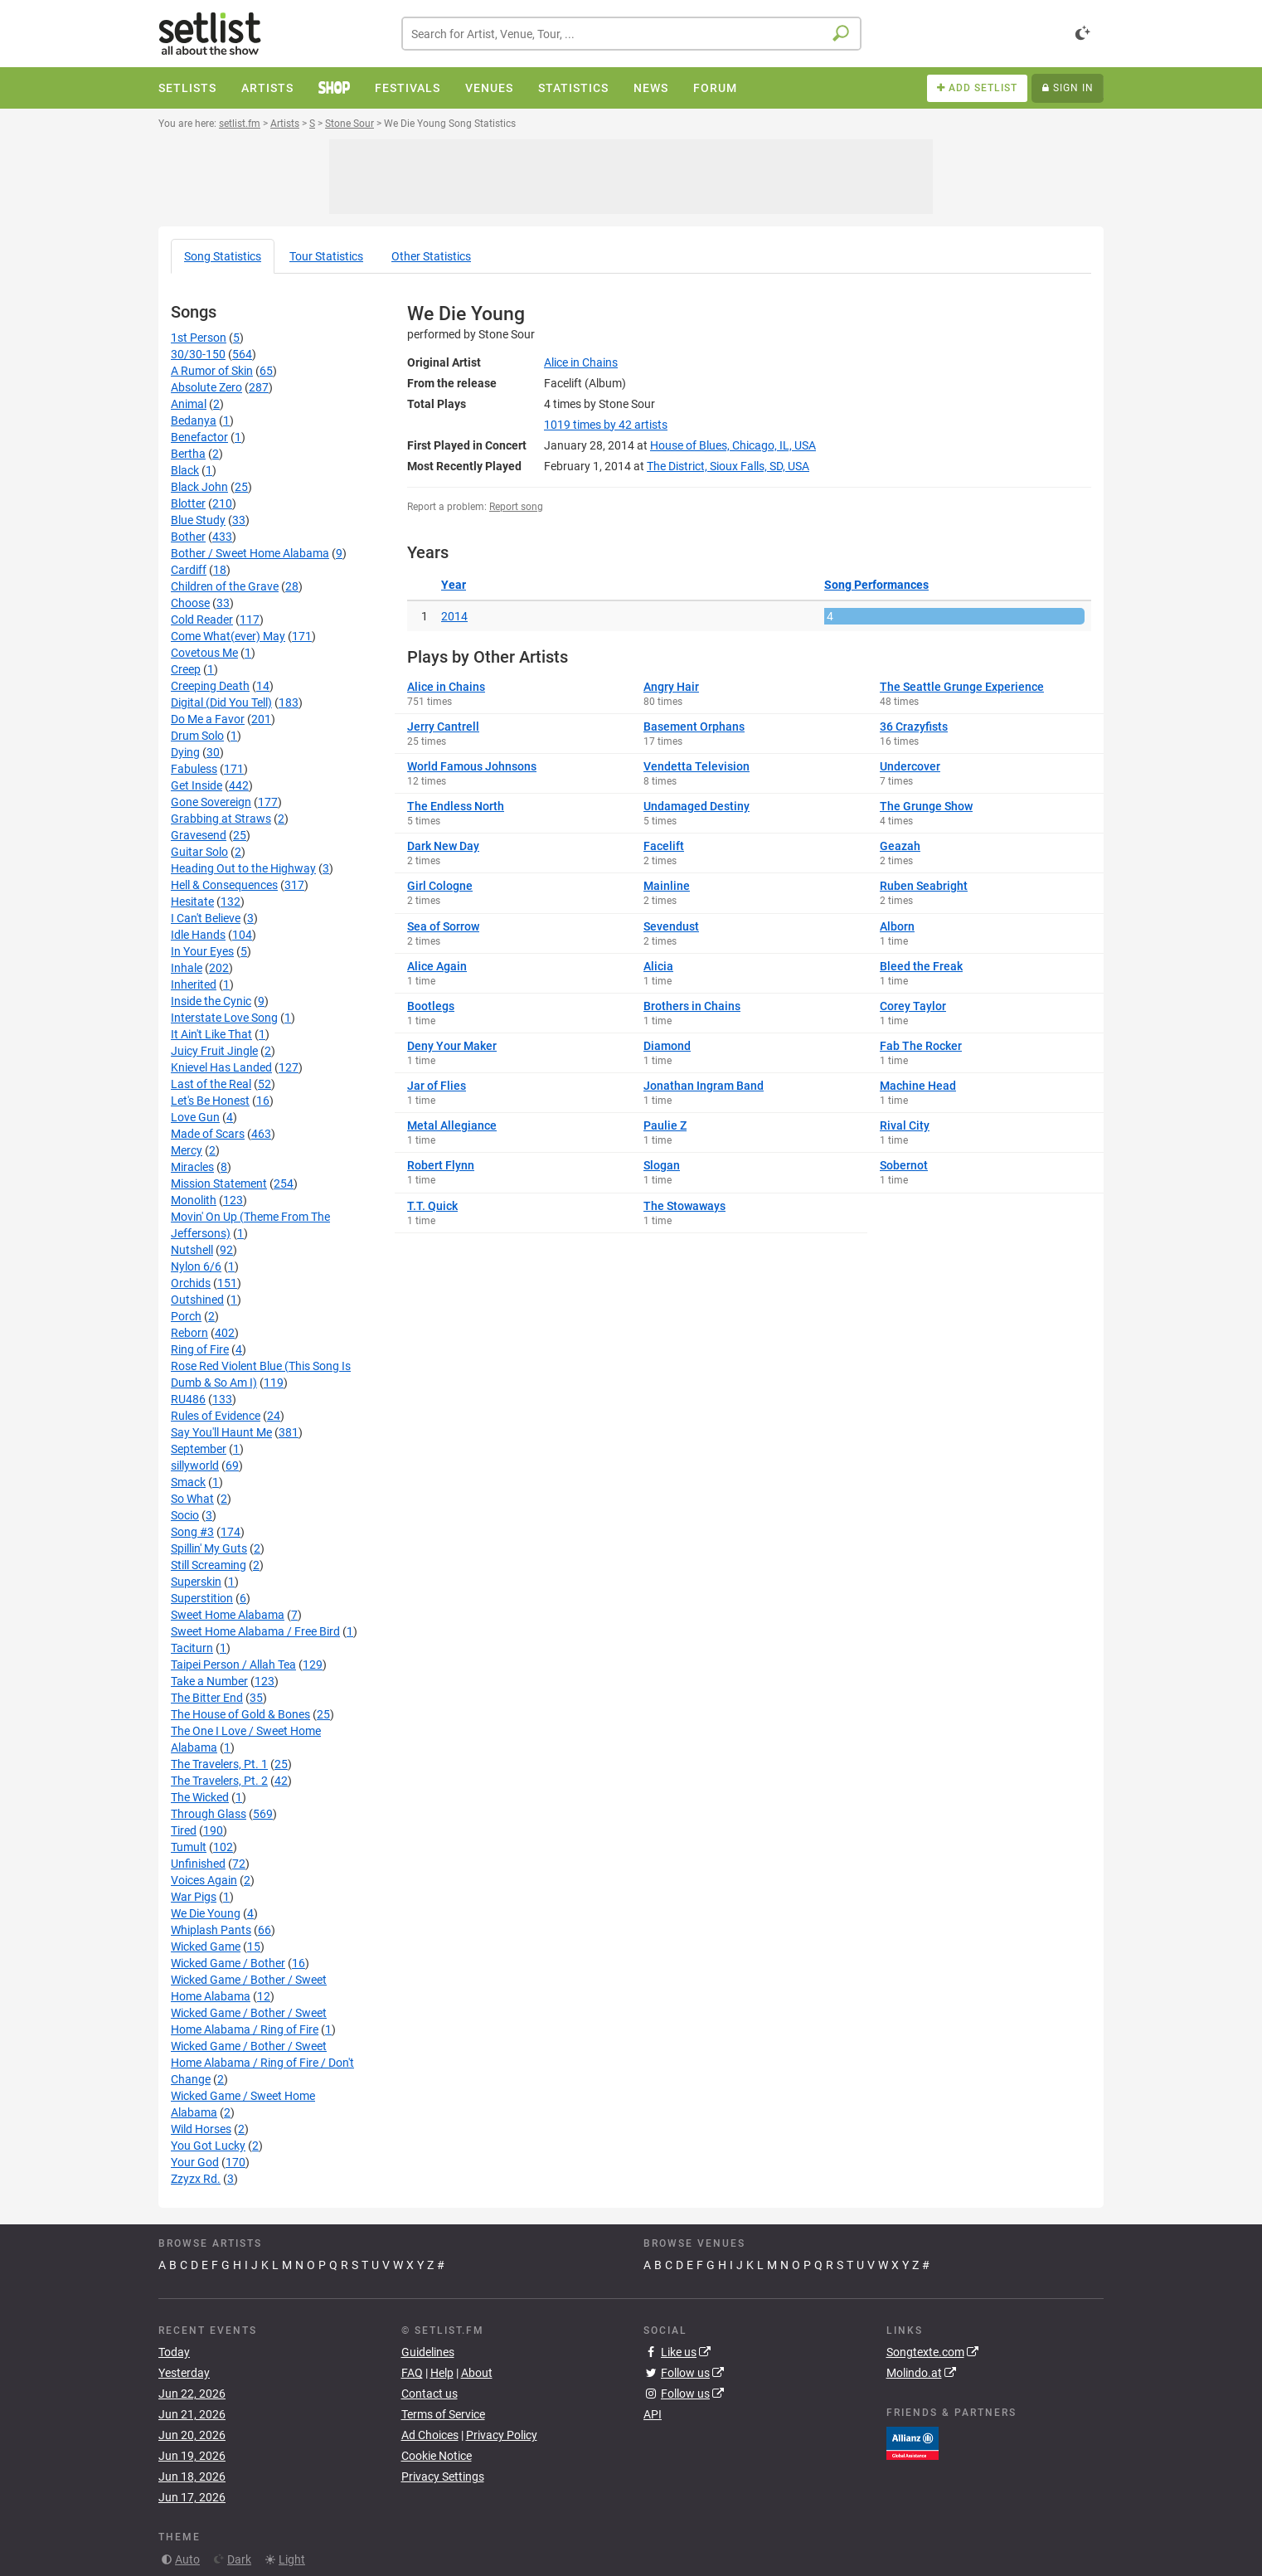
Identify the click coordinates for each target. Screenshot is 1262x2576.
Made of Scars (208, 1133)
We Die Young (205, 1913)
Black (185, 470)
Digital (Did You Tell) (221, 702)
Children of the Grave (225, 586)
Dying (185, 752)
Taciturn (192, 1648)
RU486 (188, 1399)
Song (222, 256)
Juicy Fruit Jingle (214, 1050)
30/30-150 (198, 354)
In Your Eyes (202, 951)
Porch (186, 1316)
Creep (186, 669)
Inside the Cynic (211, 1001)
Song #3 (192, 1531)
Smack (188, 1482)
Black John (199, 486)
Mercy (186, 1150)
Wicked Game (205, 1946)
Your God (195, 2162)
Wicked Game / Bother (228, 1963)
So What (192, 1498)
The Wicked (200, 1797)
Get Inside (196, 785)
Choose (190, 603)
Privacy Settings (442, 2476)
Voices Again (204, 1880)
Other (431, 256)
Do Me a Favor (208, 719)
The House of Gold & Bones (240, 1714)
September (198, 1449)
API (652, 2414)
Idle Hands (198, 934)
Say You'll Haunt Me (221, 1432)
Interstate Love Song (224, 1017)
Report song (516, 507)
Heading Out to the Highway (243, 868)
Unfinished (198, 1863)
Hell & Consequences (224, 885)
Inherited (193, 984)
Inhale (186, 968)
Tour (326, 256)
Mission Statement (219, 1183)
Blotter (188, 503)
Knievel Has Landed (221, 1067)
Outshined (197, 1299)
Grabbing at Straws (221, 818)
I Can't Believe (205, 918)
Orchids (191, 1283)
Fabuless (194, 768)
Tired (184, 1830)
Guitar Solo (199, 851)
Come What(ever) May (228, 636)
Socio (185, 1515)
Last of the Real (211, 1084)
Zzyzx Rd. (196, 2178)
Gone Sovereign (211, 802)
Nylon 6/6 (196, 1266)
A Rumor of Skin (212, 370)
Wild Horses (201, 2129)
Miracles (192, 1167)
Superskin (196, 1581)
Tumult (188, 1847)
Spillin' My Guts (209, 1548)
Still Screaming (208, 1565)
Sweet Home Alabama (227, 1614)
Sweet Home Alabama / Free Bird (255, 1631)
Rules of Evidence (215, 1415)
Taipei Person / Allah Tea (233, 1664)
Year (453, 584)
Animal (188, 404)
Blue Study (198, 520)
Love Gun (195, 1117)
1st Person (198, 337)
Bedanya (193, 420)
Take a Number (209, 1681)
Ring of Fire (200, 1349)
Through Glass (208, 1813)
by (605, 424)
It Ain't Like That (211, 1034)
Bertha (188, 453)
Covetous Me (204, 652)
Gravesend (198, 835)
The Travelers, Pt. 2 (219, 1780)
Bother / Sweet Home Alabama (250, 553)
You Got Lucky (208, 2145)
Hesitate (192, 901)
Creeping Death (210, 686)
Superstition (202, 1598)
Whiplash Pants (211, 1930)
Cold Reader (202, 619)
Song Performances (876, 584)
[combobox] (631, 34)
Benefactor (199, 437)
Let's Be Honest (210, 1100)
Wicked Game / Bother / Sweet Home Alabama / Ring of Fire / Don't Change (262, 2062)
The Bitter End (207, 1697)
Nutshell (192, 1249)
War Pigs (193, 1896)
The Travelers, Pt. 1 (219, 1764)
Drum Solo (197, 735)
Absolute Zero (206, 387)
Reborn (189, 1332)
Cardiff (188, 569)
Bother (188, 536)
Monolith (193, 1200)
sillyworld (195, 1465)
